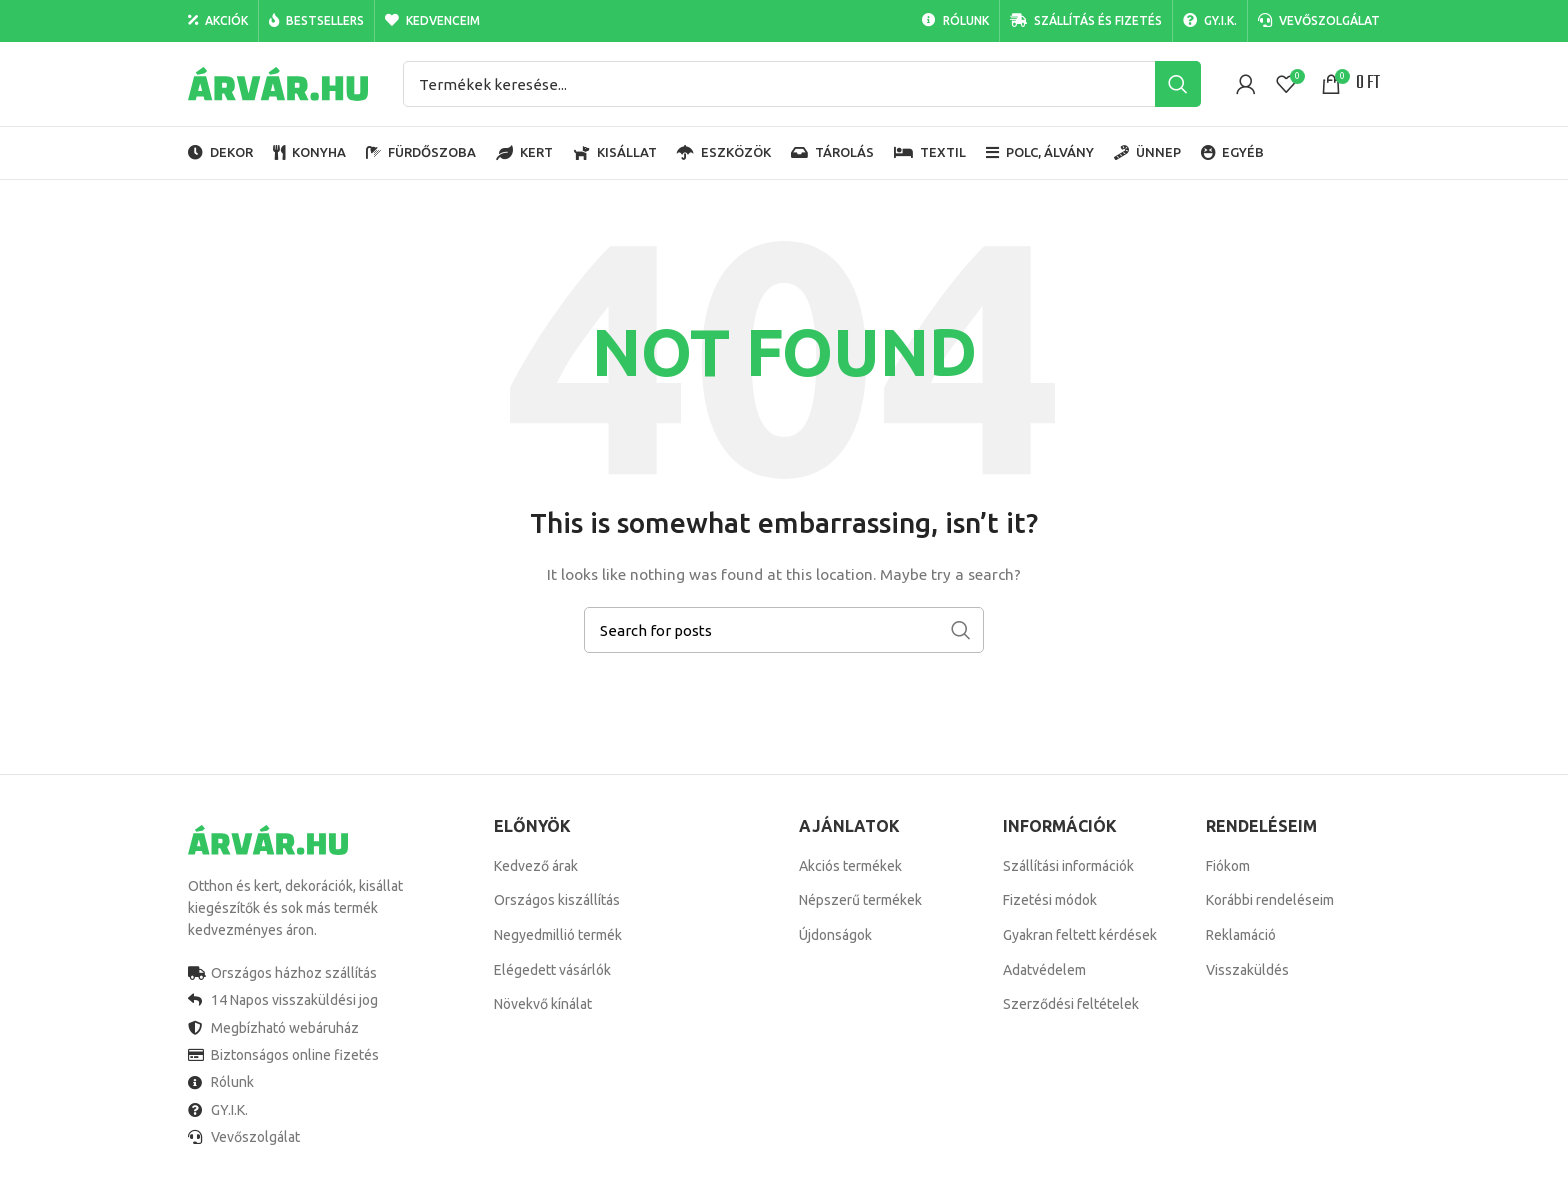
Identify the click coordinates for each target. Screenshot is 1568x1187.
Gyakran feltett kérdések (1080, 935)
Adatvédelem (1044, 970)
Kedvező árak (536, 866)
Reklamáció (1241, 935)
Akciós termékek (850, 866)
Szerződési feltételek (1071, 1004)
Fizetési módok (1050, 900)
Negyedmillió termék (558, 935)
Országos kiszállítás (557, 900)
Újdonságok (835, 935)
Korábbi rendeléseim (1270, 900)
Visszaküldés (1247, 970)
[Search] (802, 84)
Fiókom (1228, 866)
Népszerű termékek (860, 900)
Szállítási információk (1068, 866)
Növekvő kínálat (543, 1004)
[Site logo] (278, 83)
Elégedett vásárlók (552, 970)
